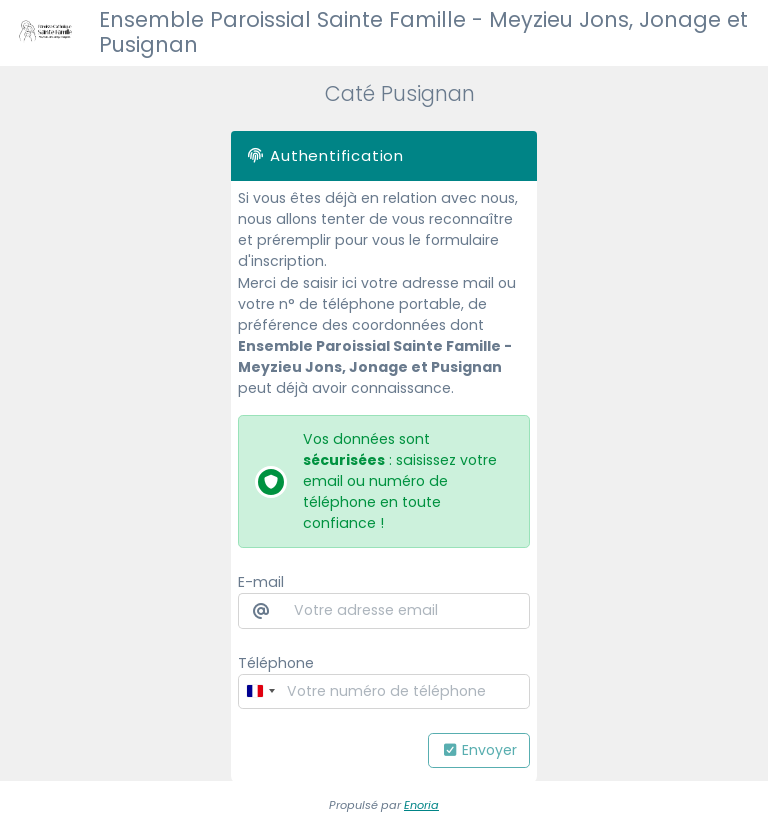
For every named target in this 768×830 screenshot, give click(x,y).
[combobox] (260, 691)
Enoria (421, 805)
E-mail (261, 582)
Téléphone (276, 663)
